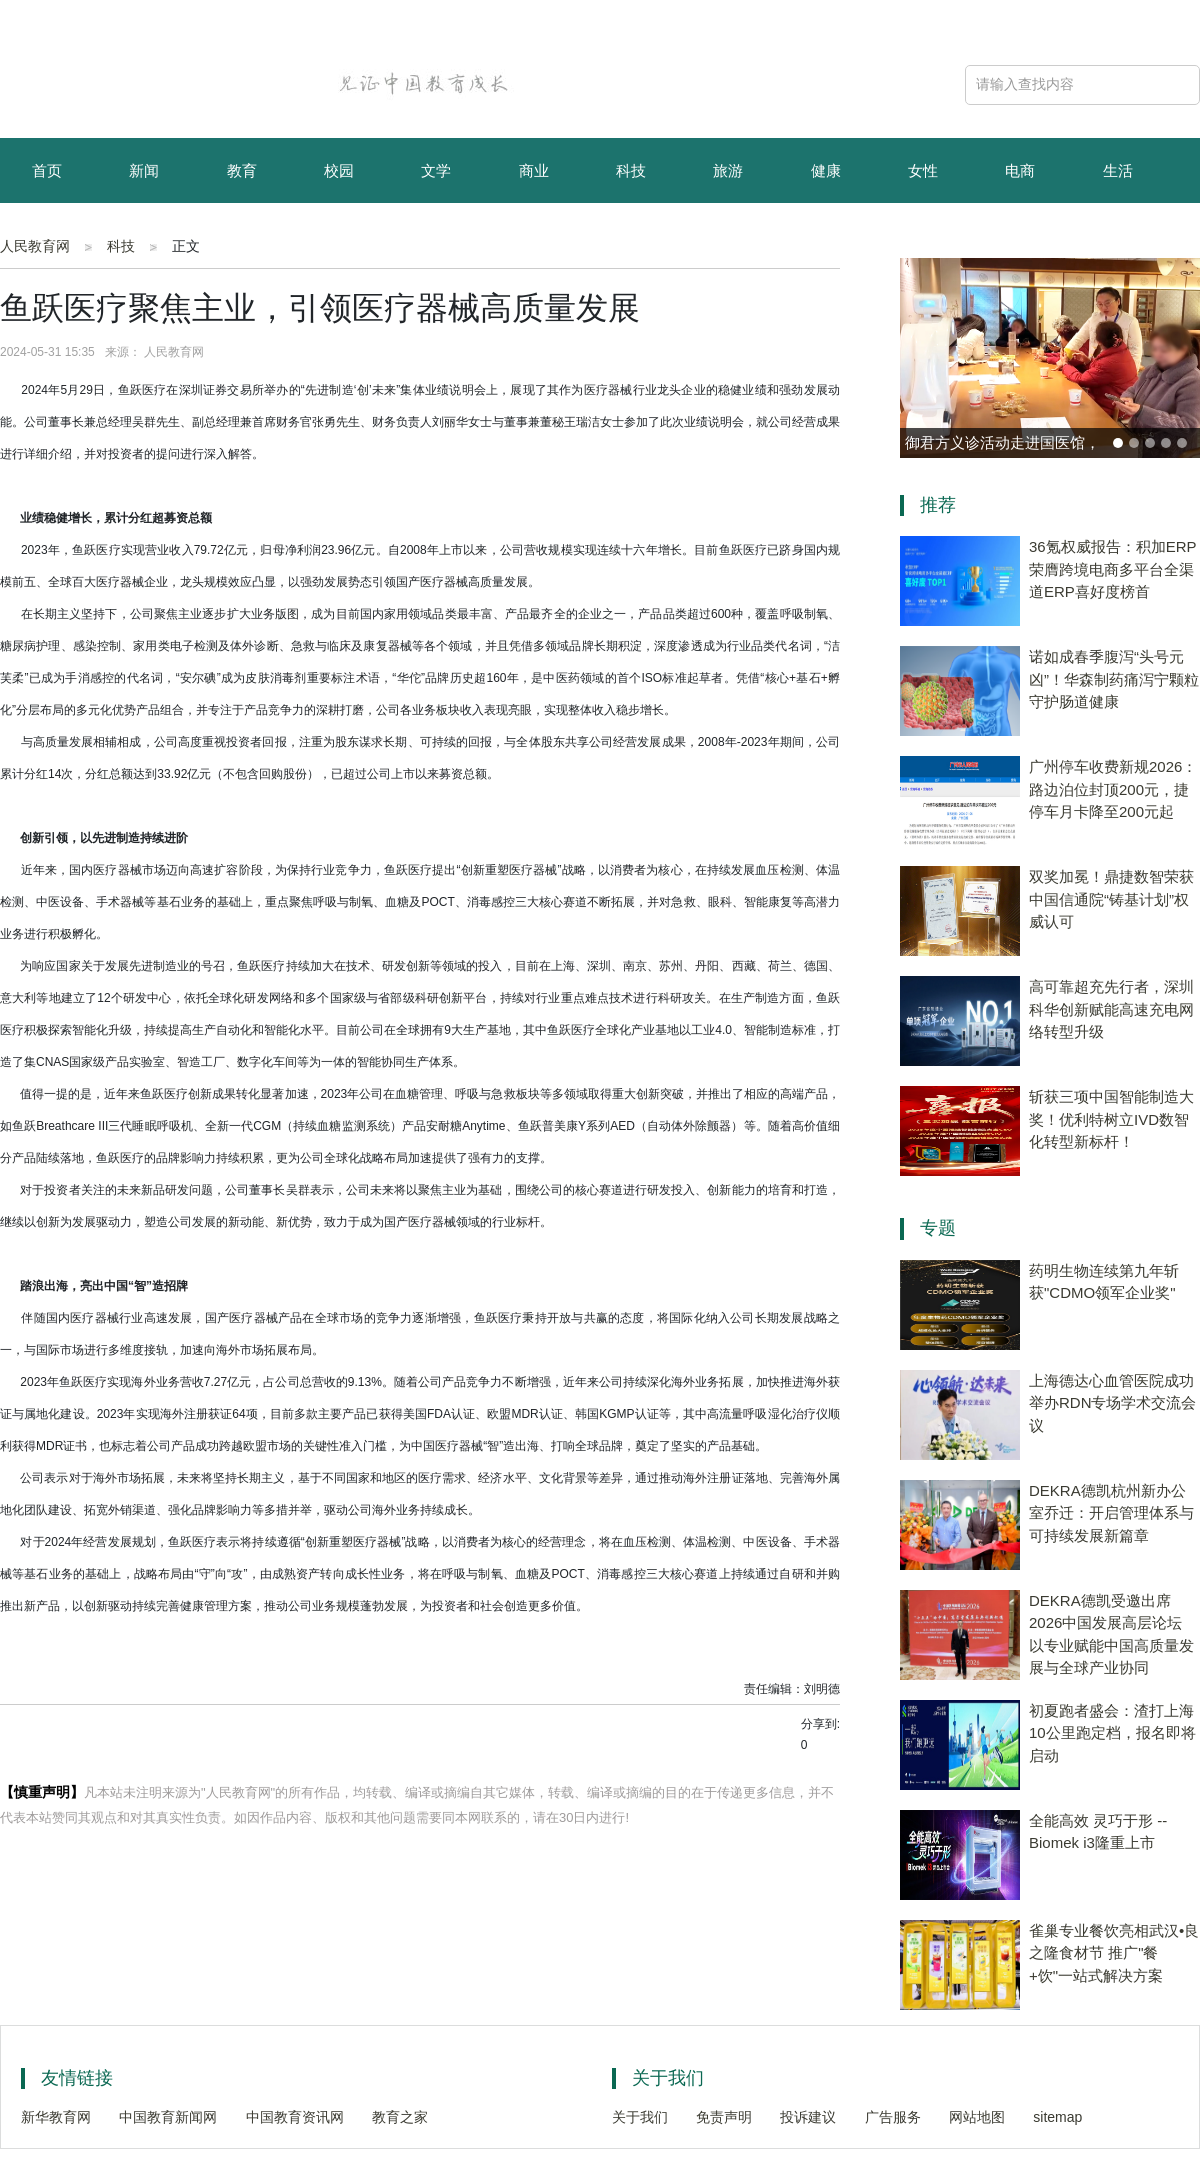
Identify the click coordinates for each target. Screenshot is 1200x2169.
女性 (923, 170)
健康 (826, 170)
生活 (1118, 170)
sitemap (1057, 2117)
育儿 (47, 237)
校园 (339, 170)
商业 (534, 170)
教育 (242, 170)
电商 (1020, 170)
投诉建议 (808, 2117)
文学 (436, 170)
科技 (631, 170)
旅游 (728, 170)
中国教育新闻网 (168, 2117)
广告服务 (893, 2117)
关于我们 (640, 2117)
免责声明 (724, 2117)
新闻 (144, 170)
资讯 (144, 237)
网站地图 (977, 2117)
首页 (47, 170)
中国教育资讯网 (295, 2117)
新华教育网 (56, 2117)
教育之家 (400, 2117)
